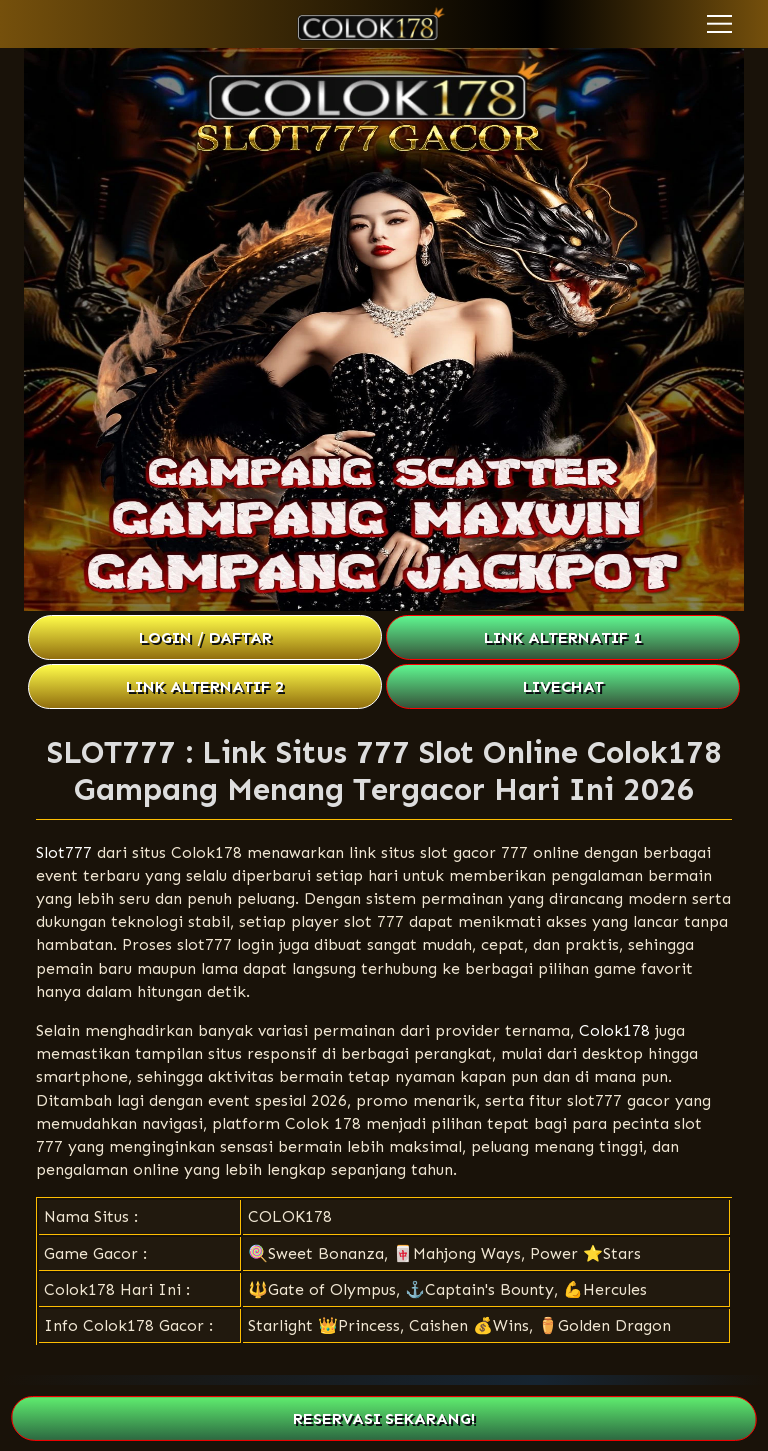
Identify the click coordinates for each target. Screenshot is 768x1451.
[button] (719, 24)
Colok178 (614, 1030)
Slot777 (64, 852)
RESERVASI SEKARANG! (384, 1418)
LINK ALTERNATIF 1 (563, 637)
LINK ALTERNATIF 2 (205, 686)
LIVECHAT (563, 686)
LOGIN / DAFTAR (205, 637)
